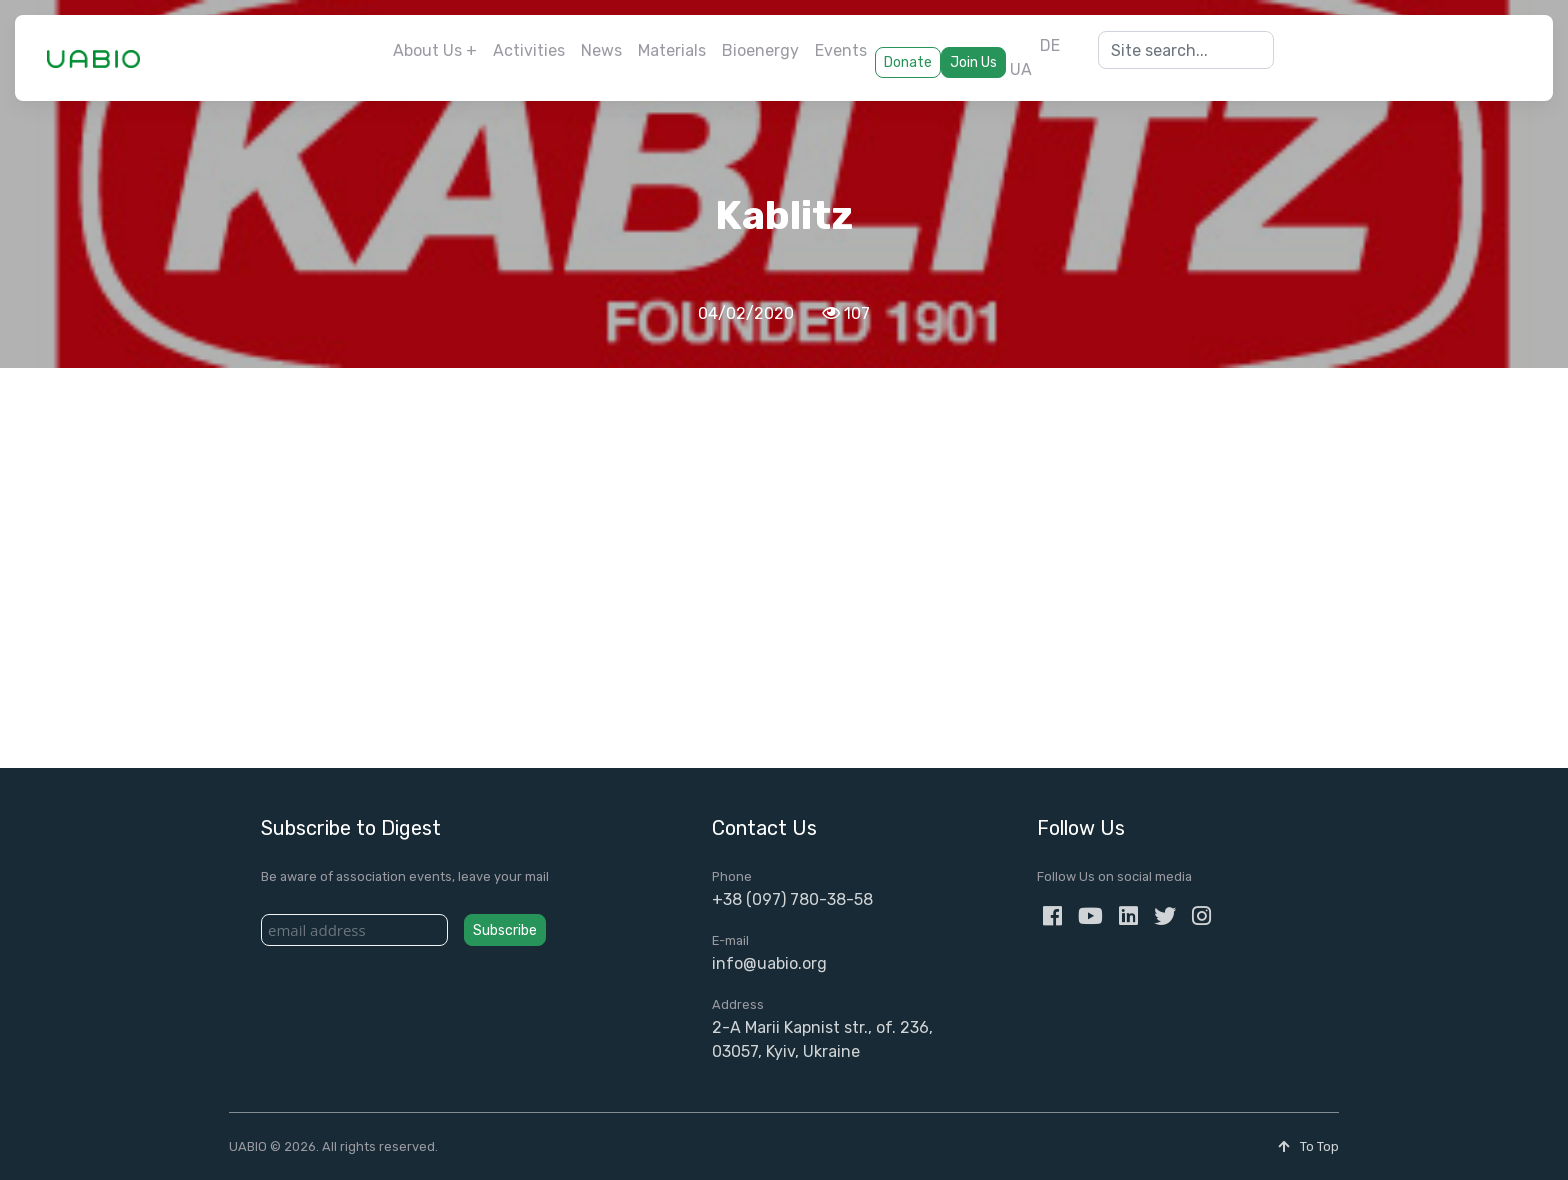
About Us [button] (427, 50)
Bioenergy (760, 50)
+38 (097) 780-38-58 (792, 899)
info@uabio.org (769, 963)
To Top (1308, 1146)
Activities (529, 50)
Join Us (973, 62)
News (601, 50)
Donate (908, 62)
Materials (672, 50)
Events (841, 50)
